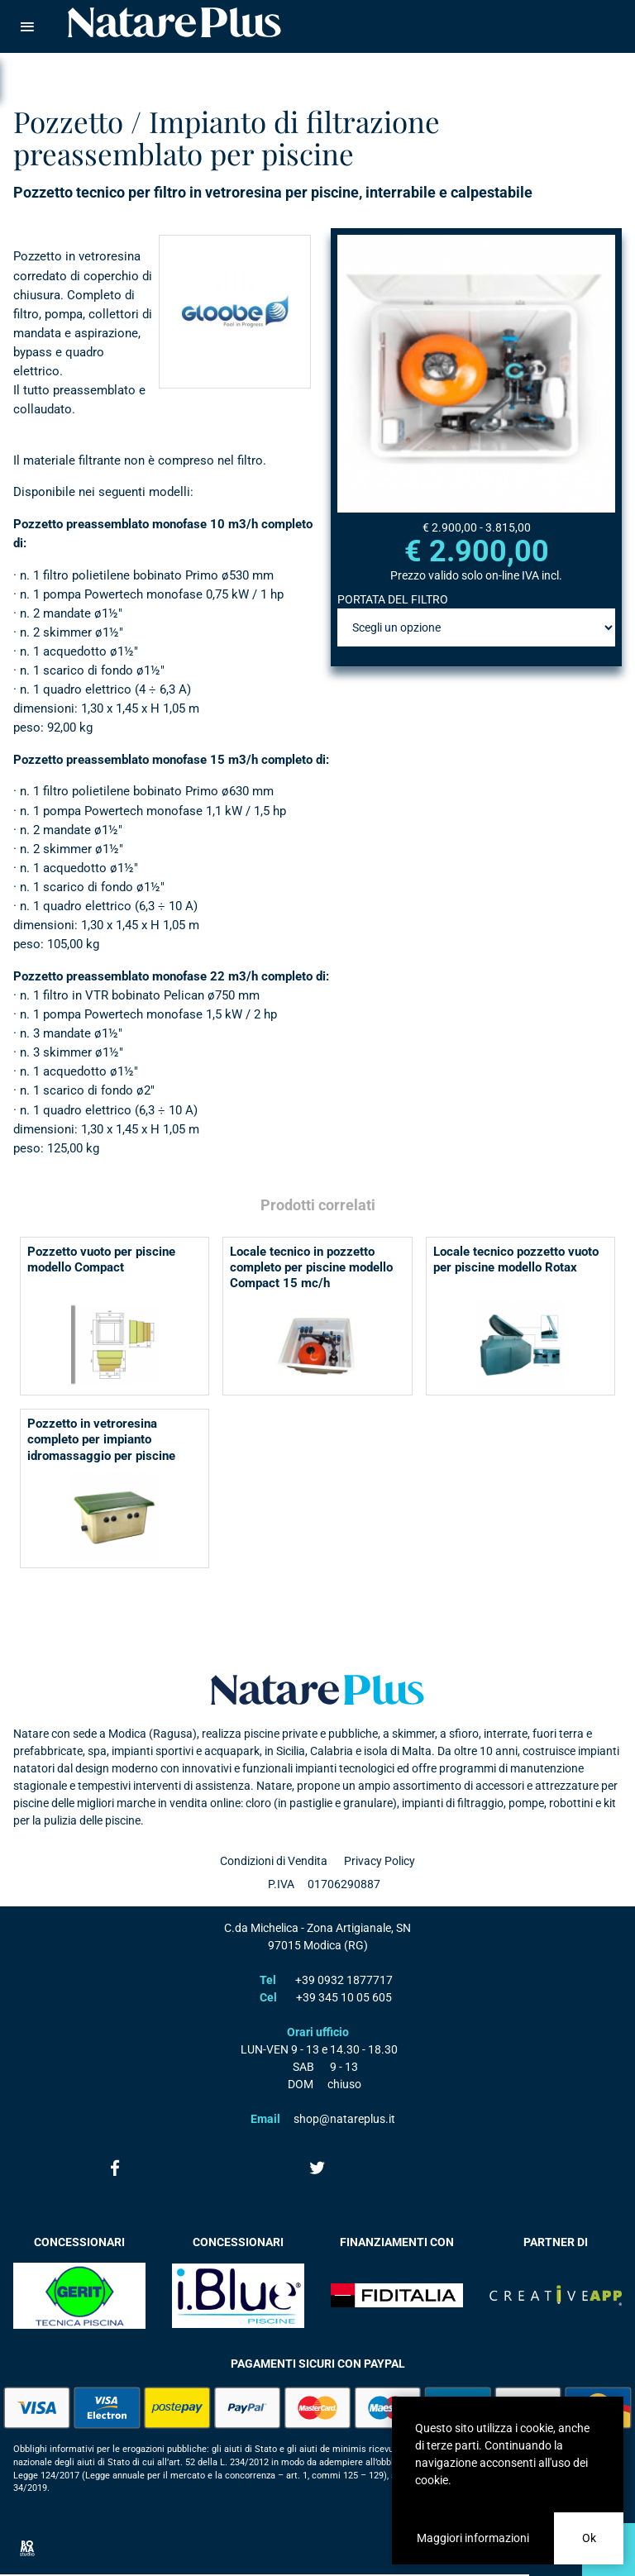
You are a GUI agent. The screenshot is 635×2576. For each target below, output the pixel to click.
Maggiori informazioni (473, 2538)
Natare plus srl (317, 1689)
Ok (589, 2538)
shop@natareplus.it (344, 2118)
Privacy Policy (379, 1861)
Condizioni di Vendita (273, 1861)
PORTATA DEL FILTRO (392, 599)
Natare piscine (174, 22)
